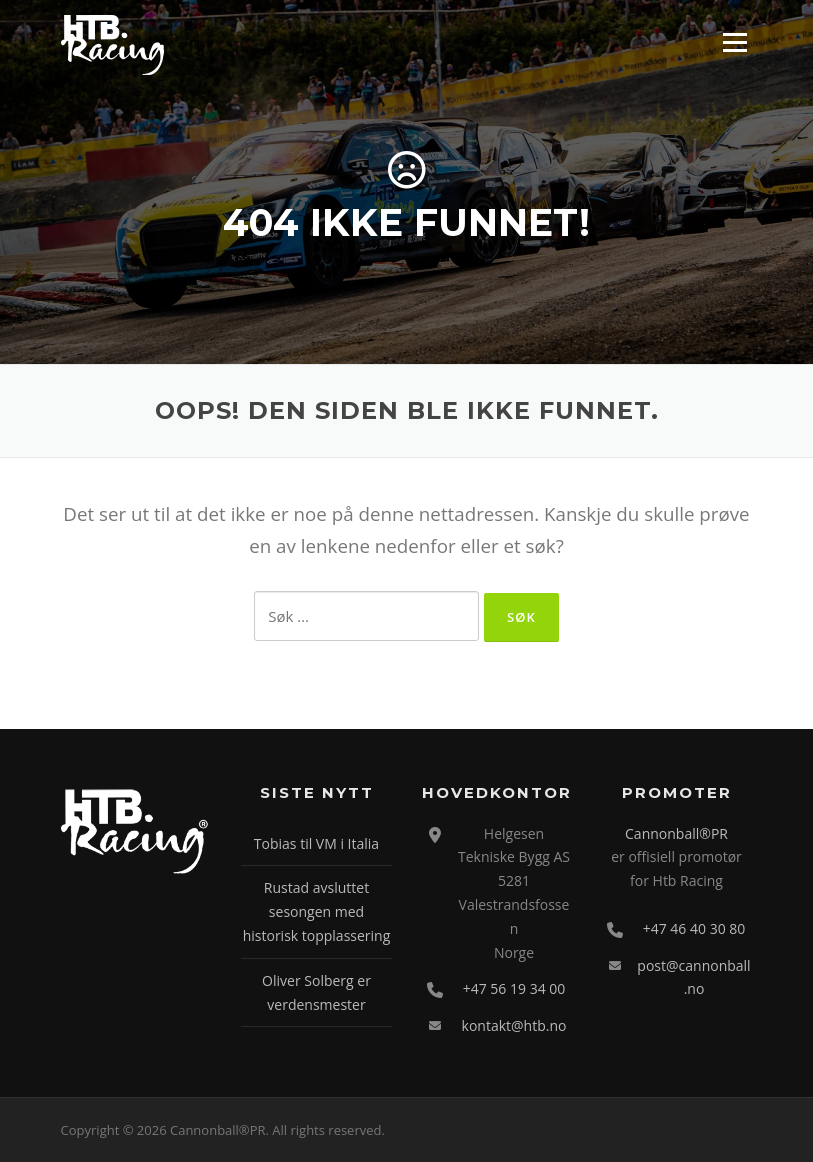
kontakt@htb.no (514, 1025)
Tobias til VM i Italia (316, 843)
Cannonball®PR (676, 833)
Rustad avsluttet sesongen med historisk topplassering (317, 911)
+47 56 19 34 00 (514, 988)
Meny (734, 42)
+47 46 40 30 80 (694, 928)
